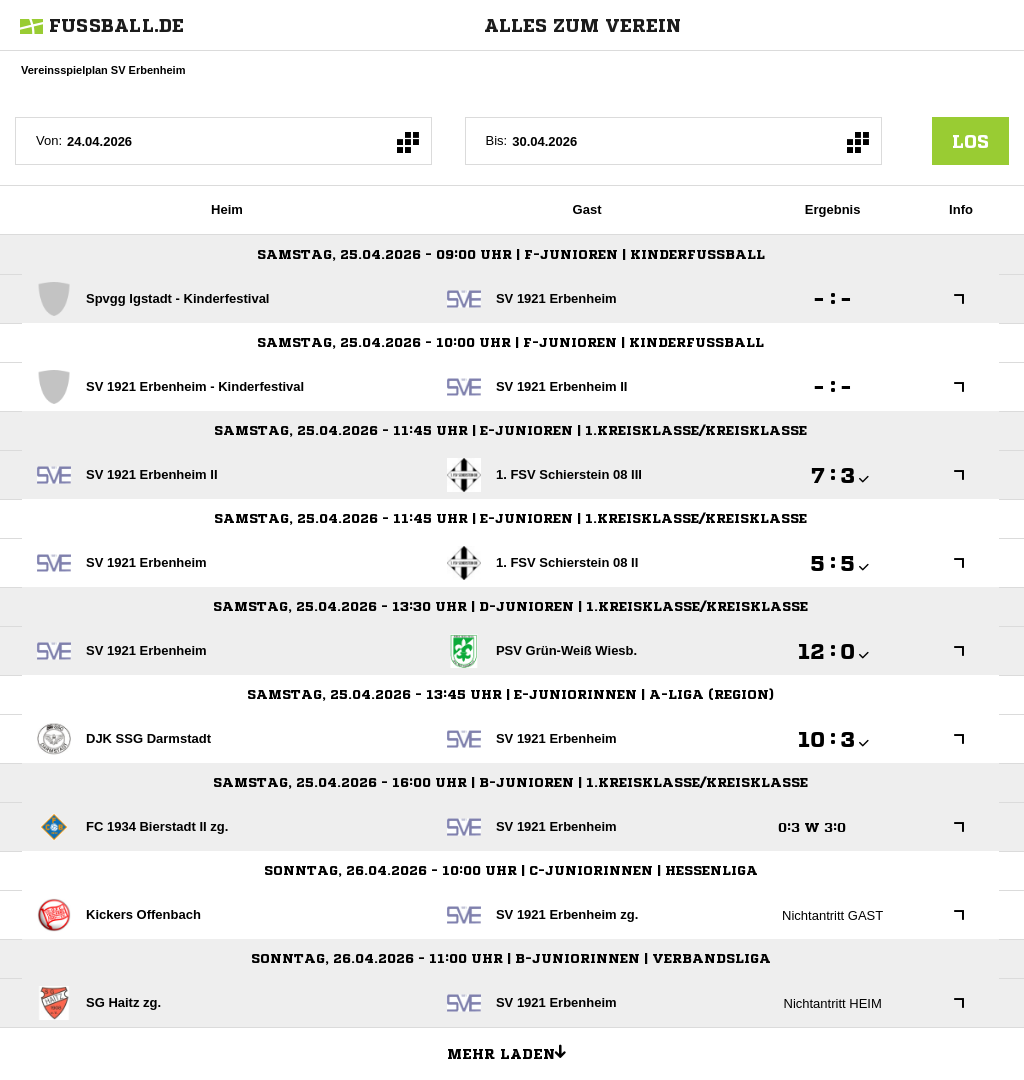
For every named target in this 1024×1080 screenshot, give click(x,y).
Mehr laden (514, 1051)
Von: (49, 140)
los (970, 141)
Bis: (497, 140)
